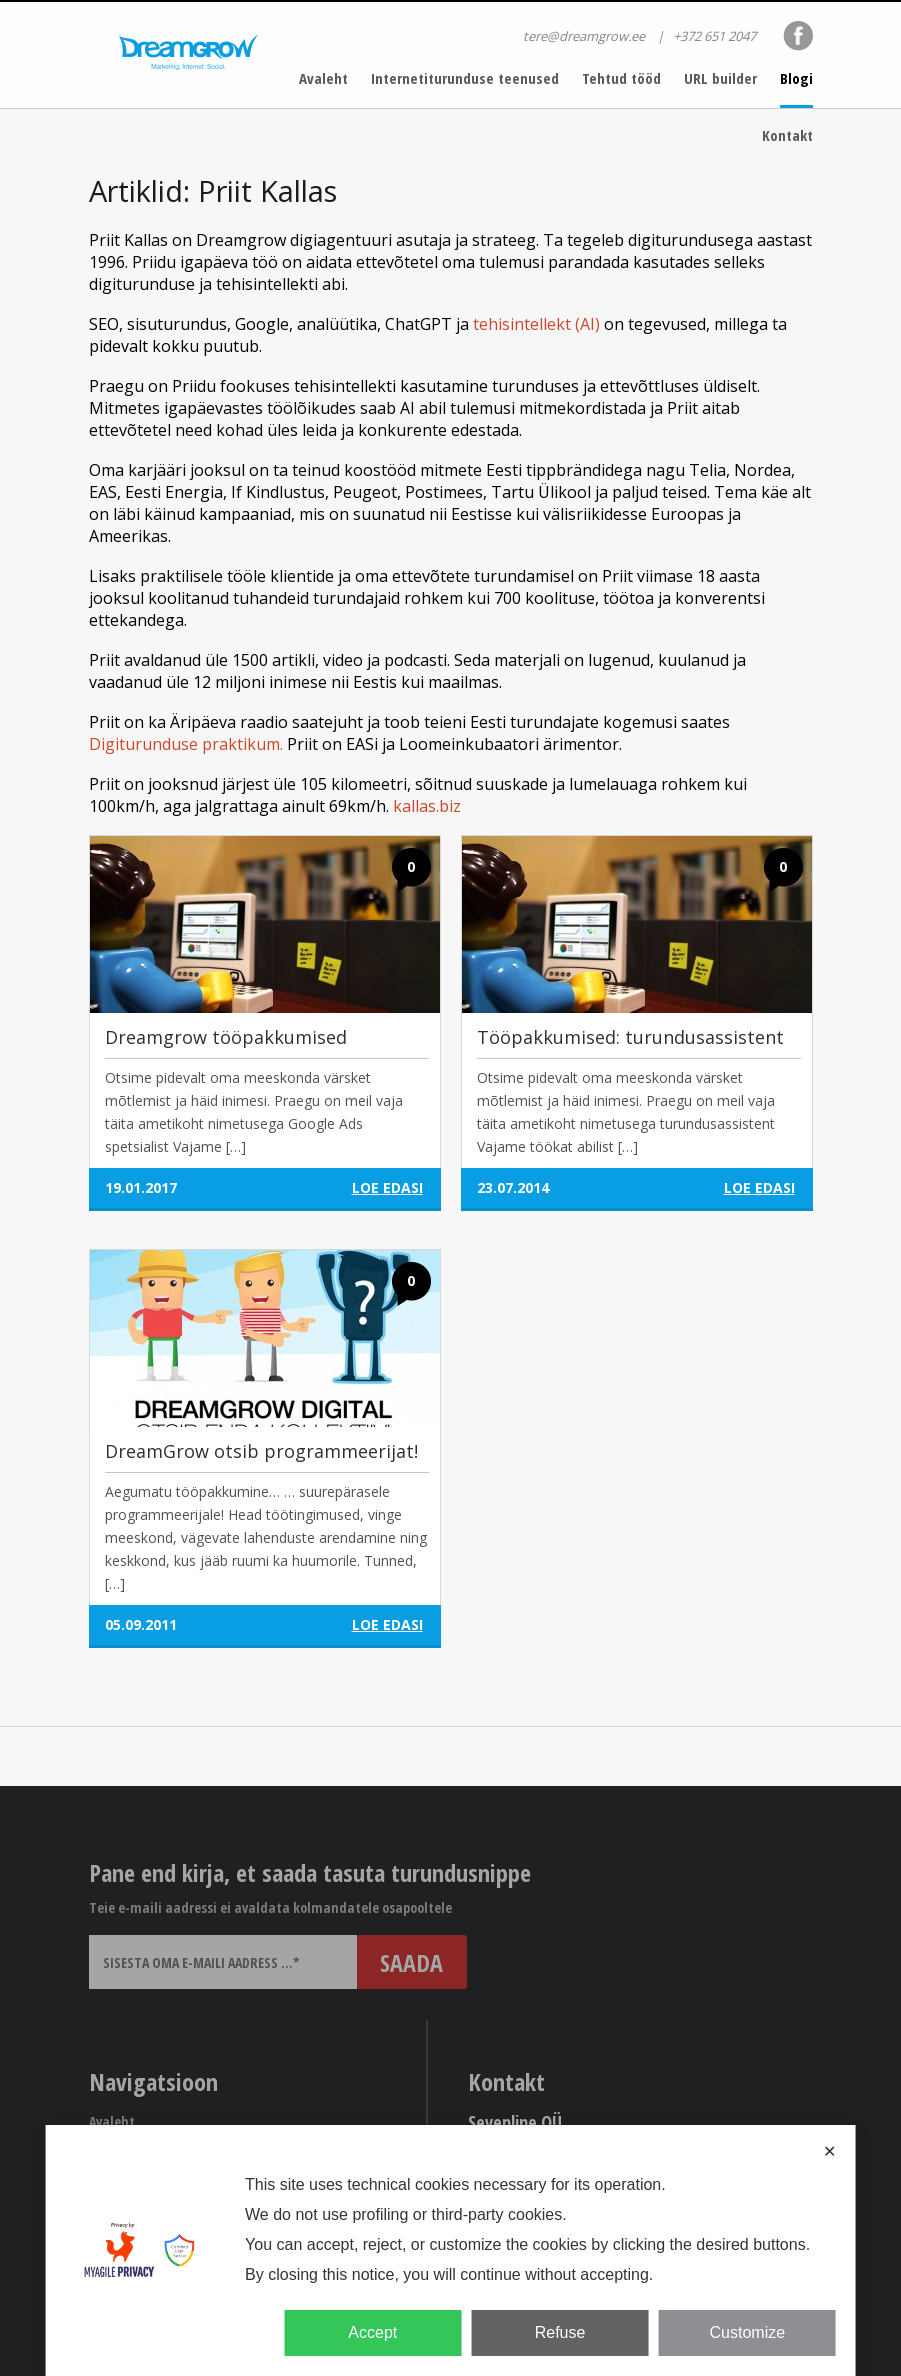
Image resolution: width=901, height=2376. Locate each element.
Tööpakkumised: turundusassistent (630, 1037)
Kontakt (787, 135)
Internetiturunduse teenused (465, 78)
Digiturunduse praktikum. (186, 744)
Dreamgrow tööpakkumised (226, 1037)
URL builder (720, 78)
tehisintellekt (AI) (536, 324)
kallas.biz (427, 806)
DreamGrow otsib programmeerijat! (261, 1451)
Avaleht (323, 78)
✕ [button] (829, 2151)
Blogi (796, 78)
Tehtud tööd (621, 78)
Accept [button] (372, 2332)
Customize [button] (748, 2332)
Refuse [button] (560, 2332)
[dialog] (450, 2250)
